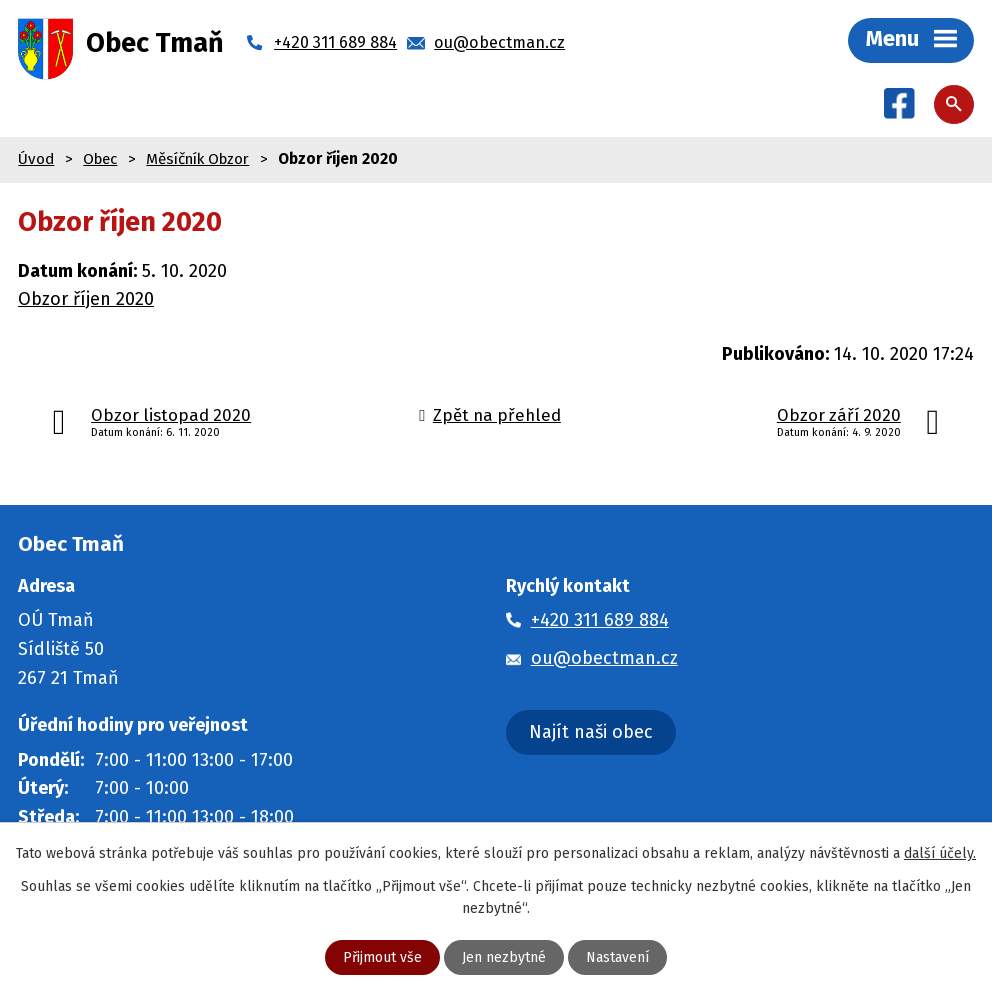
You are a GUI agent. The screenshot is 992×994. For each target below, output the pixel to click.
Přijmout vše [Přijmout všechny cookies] (382, 957)
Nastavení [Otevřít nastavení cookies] (617, 957)
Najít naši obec (591, 732)
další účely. (940, 853)
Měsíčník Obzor (197, 159)
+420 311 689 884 (600, 620)
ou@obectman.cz (604, 658)
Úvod (36, 159)
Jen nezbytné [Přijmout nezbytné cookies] (504, 957)
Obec (100, 159)
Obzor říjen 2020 (86, 299)
